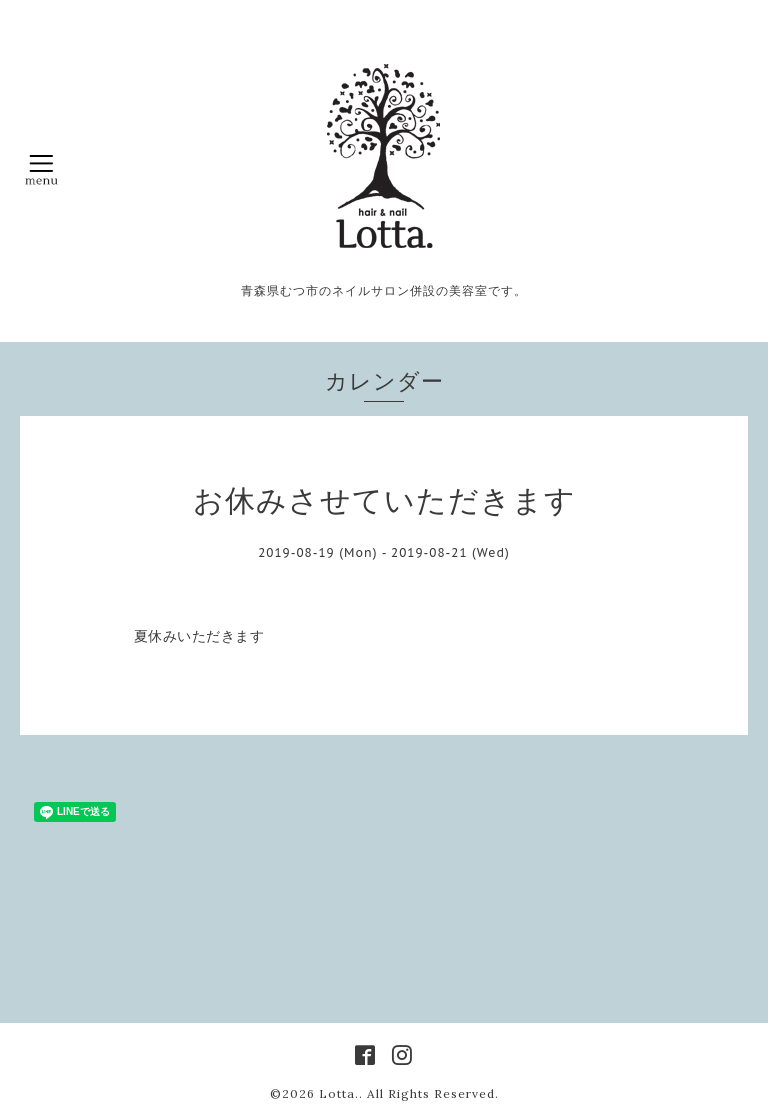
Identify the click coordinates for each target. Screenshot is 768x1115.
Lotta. (339, 1093)
